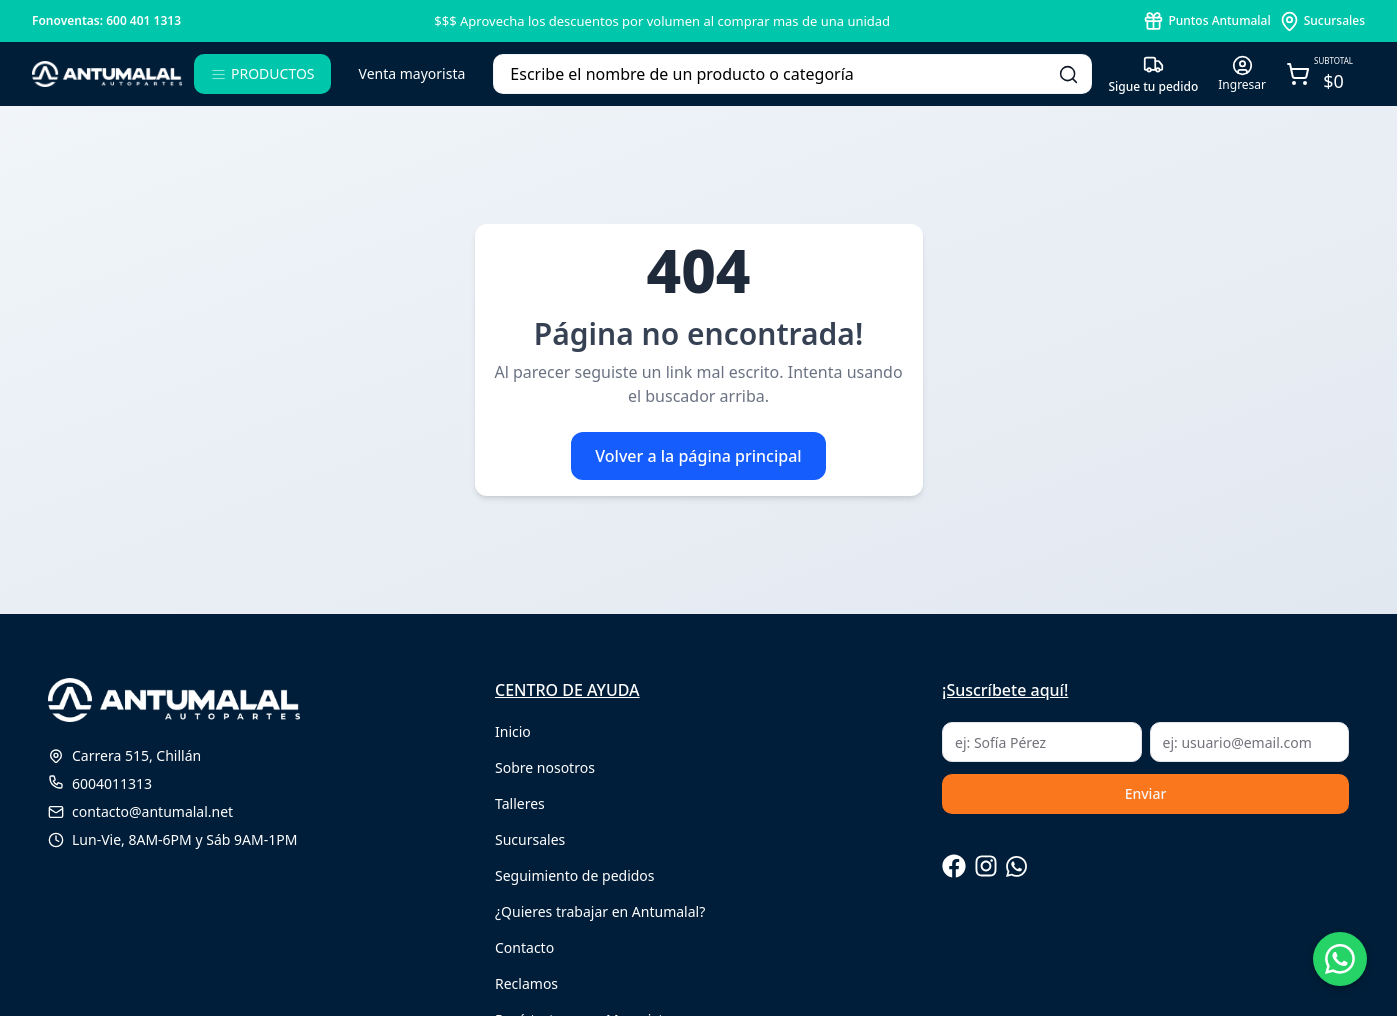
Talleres (520, 803)
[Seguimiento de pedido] (1153, 74)
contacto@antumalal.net (140, 811)
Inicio (513, 731)
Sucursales (530, 839)
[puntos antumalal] (1206, 21)
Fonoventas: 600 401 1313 (106, 20)
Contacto (524, 947)
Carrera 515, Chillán (124, 755)
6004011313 (100, 783)
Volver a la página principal (698, 456)
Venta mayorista (412, 73)
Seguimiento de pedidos (575, 875)
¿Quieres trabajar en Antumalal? (600, 911)
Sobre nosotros (545, 767)
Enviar (1146, 793)
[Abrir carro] (1319, 74)
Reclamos (526, 983)
